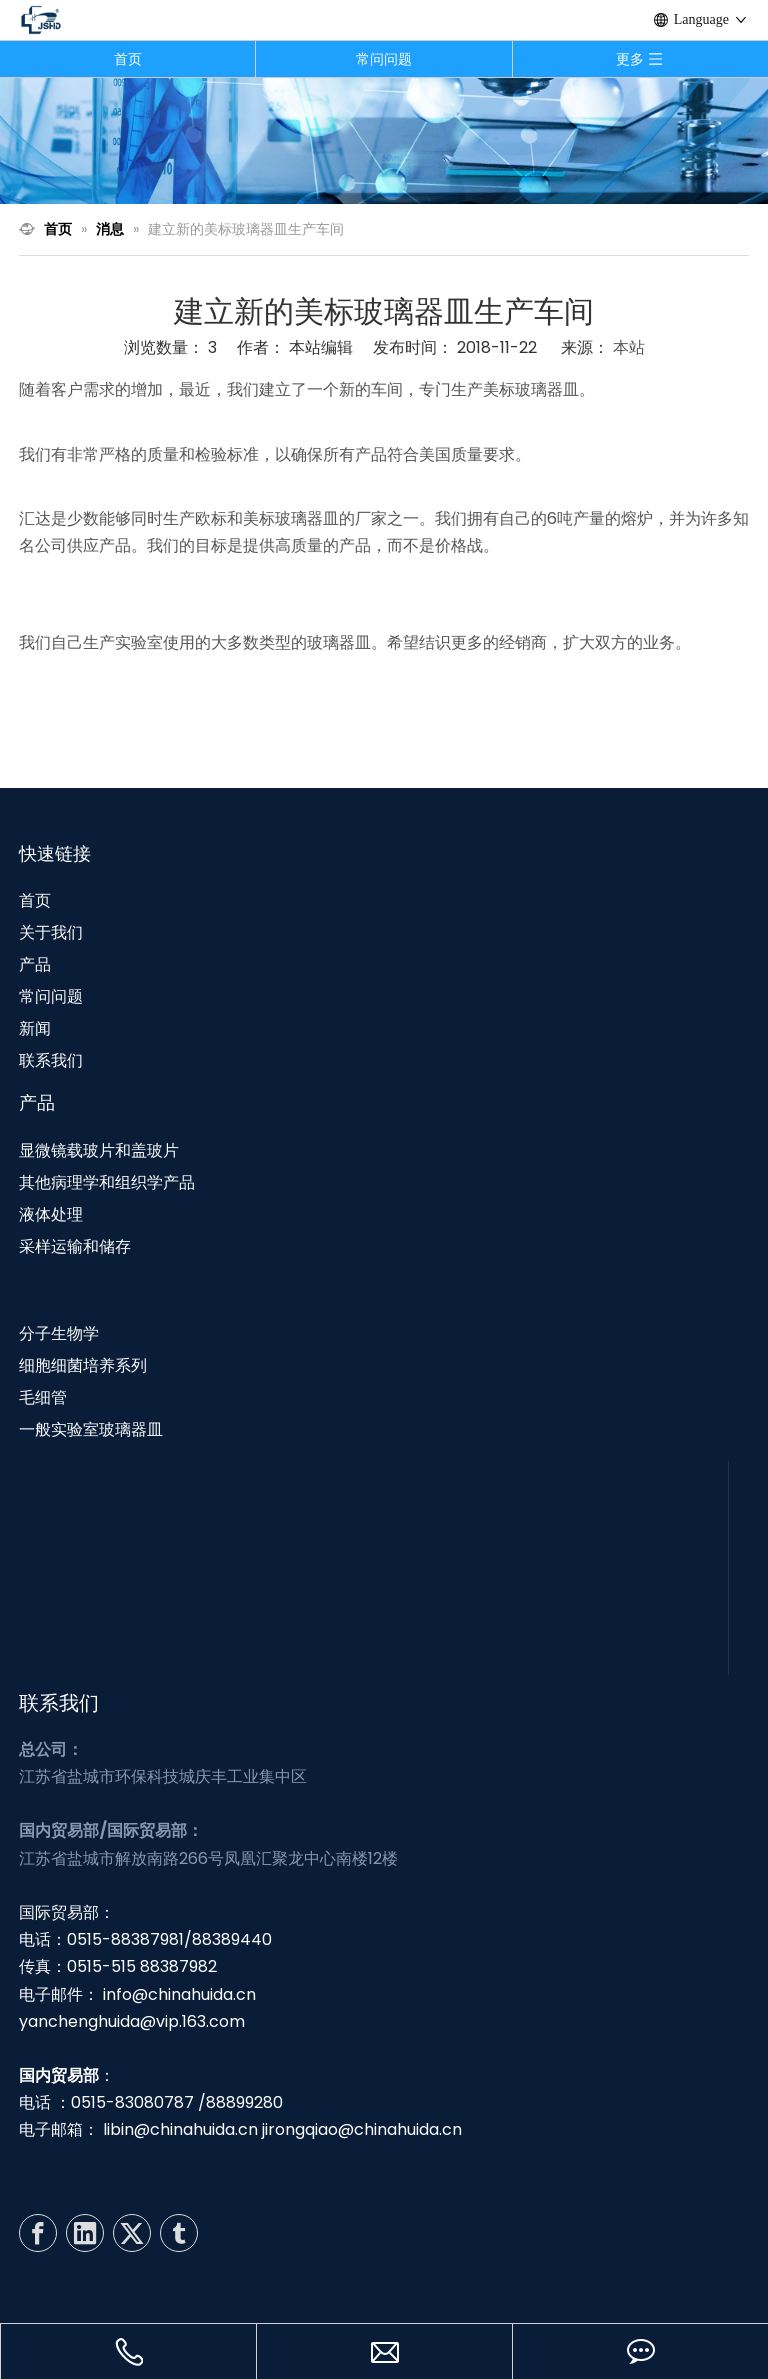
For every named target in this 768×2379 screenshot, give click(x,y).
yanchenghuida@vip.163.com (132, 2021)
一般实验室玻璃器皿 (91, 1429)
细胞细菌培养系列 (83, 1365)
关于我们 (51, 932)
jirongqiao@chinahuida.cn (362, 2129)
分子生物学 (59, 1333)
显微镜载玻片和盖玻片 (99, 1150)
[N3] (384, 140)
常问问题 (384, 59)
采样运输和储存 (75, 1246)
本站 (629, 347)
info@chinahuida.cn (179, 1994)
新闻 (35, 1028)
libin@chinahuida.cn (180, 2129)
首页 (128, 59)
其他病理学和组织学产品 (107, 1182)
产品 (35, 964)
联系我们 (51, 1060)
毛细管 (43, 1397)
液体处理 (51, 1214)
